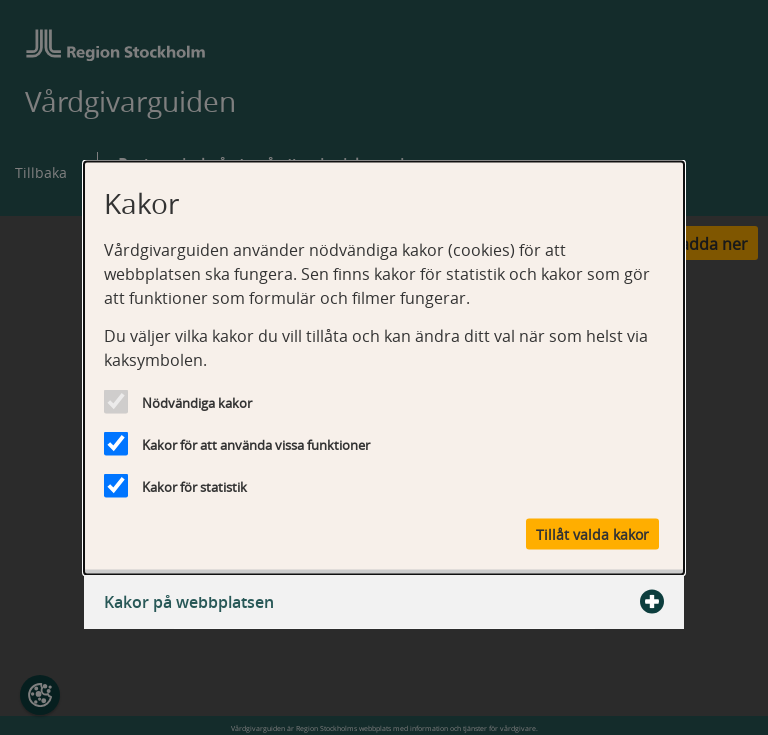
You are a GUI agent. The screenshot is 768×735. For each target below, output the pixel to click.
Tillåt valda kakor (592, 533)
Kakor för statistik (194, 486)
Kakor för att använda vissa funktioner (256, 444)
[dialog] (384, 367)
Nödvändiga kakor (197, 402)
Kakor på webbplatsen (384, 601)
